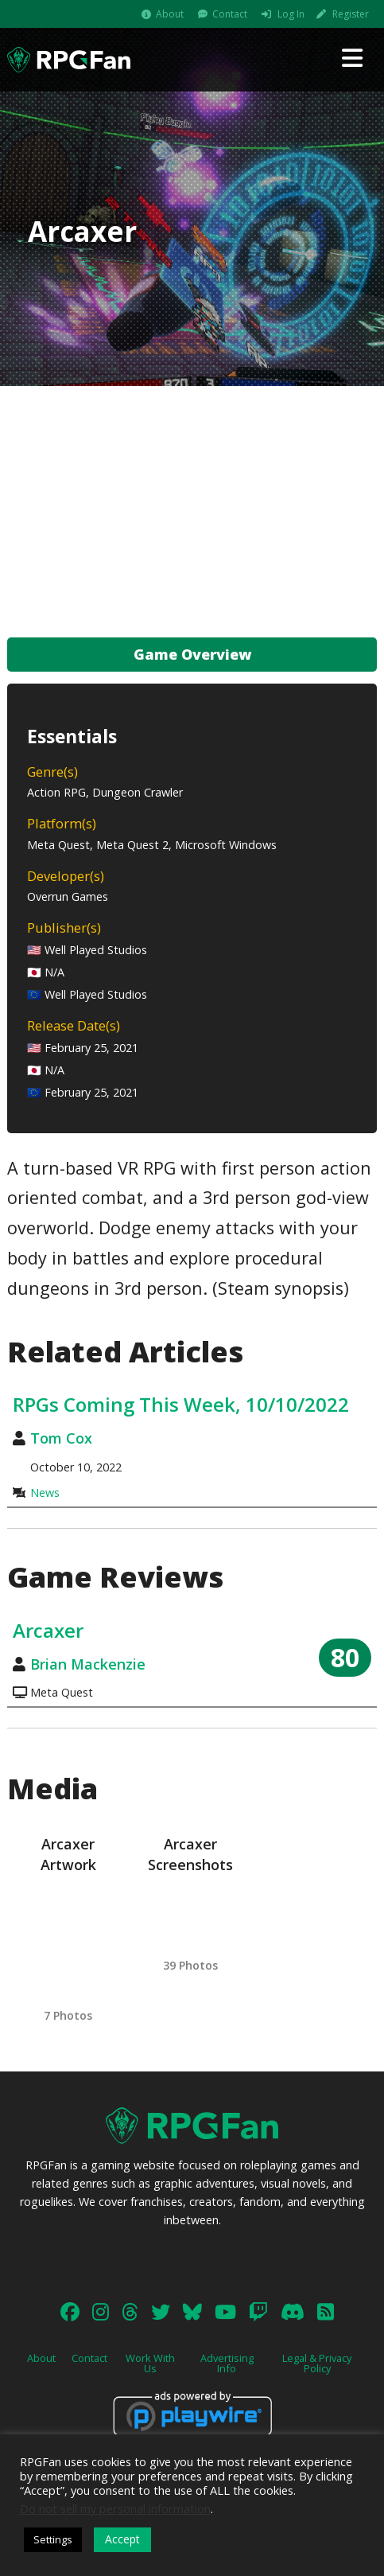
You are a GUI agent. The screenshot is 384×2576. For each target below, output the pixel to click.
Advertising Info (227, 2363)
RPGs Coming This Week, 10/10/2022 (181, 1404)
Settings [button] (52, 2539)
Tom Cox (61, 1438)
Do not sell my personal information (115, 2508)
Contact (229, 14)
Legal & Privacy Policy (316, 2363)
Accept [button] (122, 2539)
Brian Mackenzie (87, 1664)
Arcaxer (48, 1630)
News (45, 1492)
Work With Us (150, 2363)
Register (350, 14)
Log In (290, 14)
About (170, 14)
